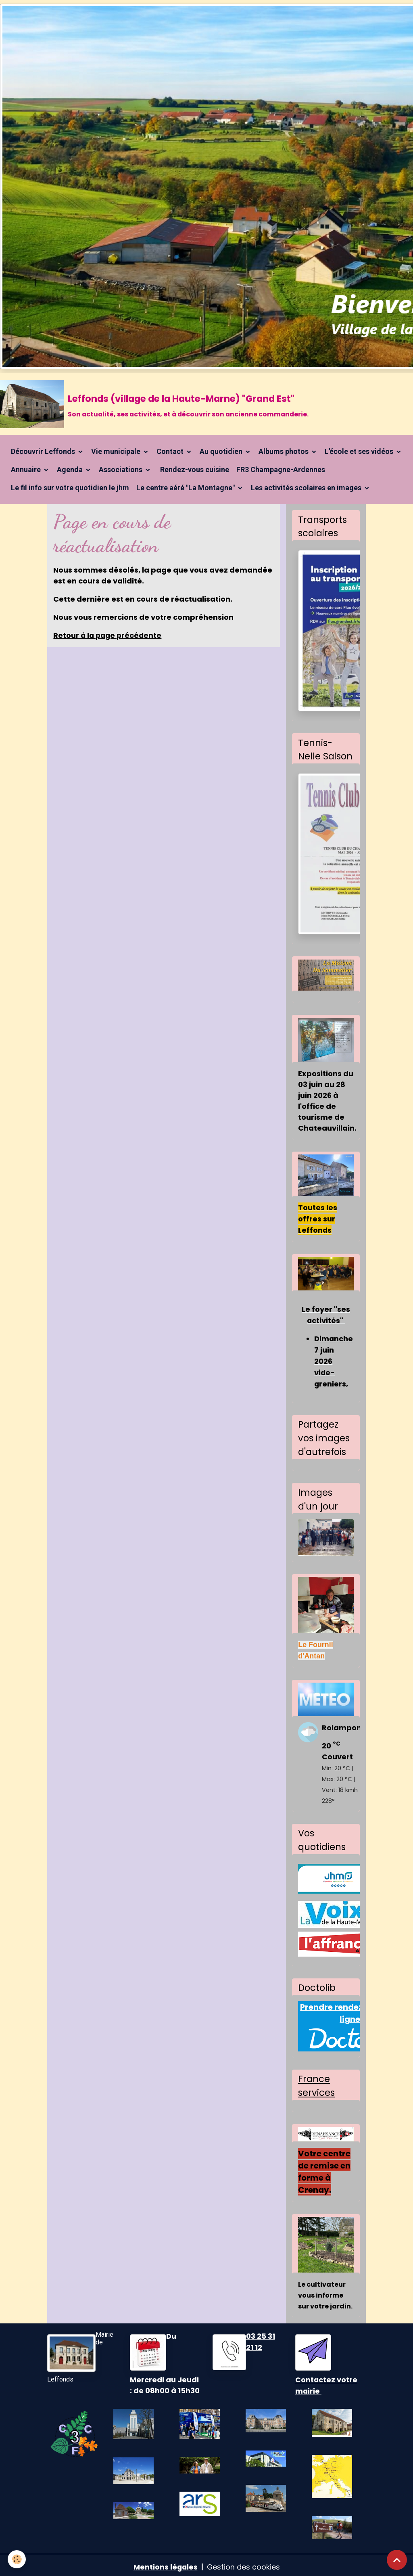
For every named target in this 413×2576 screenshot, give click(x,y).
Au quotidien (222, 452)
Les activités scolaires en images (307, 488)
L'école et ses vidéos (360, 452)
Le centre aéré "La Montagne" (186, 488)
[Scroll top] (397, 2560)
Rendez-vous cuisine (194, 470)
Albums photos (284, 452)
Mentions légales (165, 2563)
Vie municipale (116, 452)
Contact (170, 452)
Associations (121, 470)
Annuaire (26, 470)
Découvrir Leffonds (44, 452)
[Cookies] (17, 2559)
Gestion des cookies (243, 2563)
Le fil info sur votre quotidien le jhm (70, 488)
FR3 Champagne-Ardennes (280, 470)
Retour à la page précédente (108, 636)
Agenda (70, 470)
